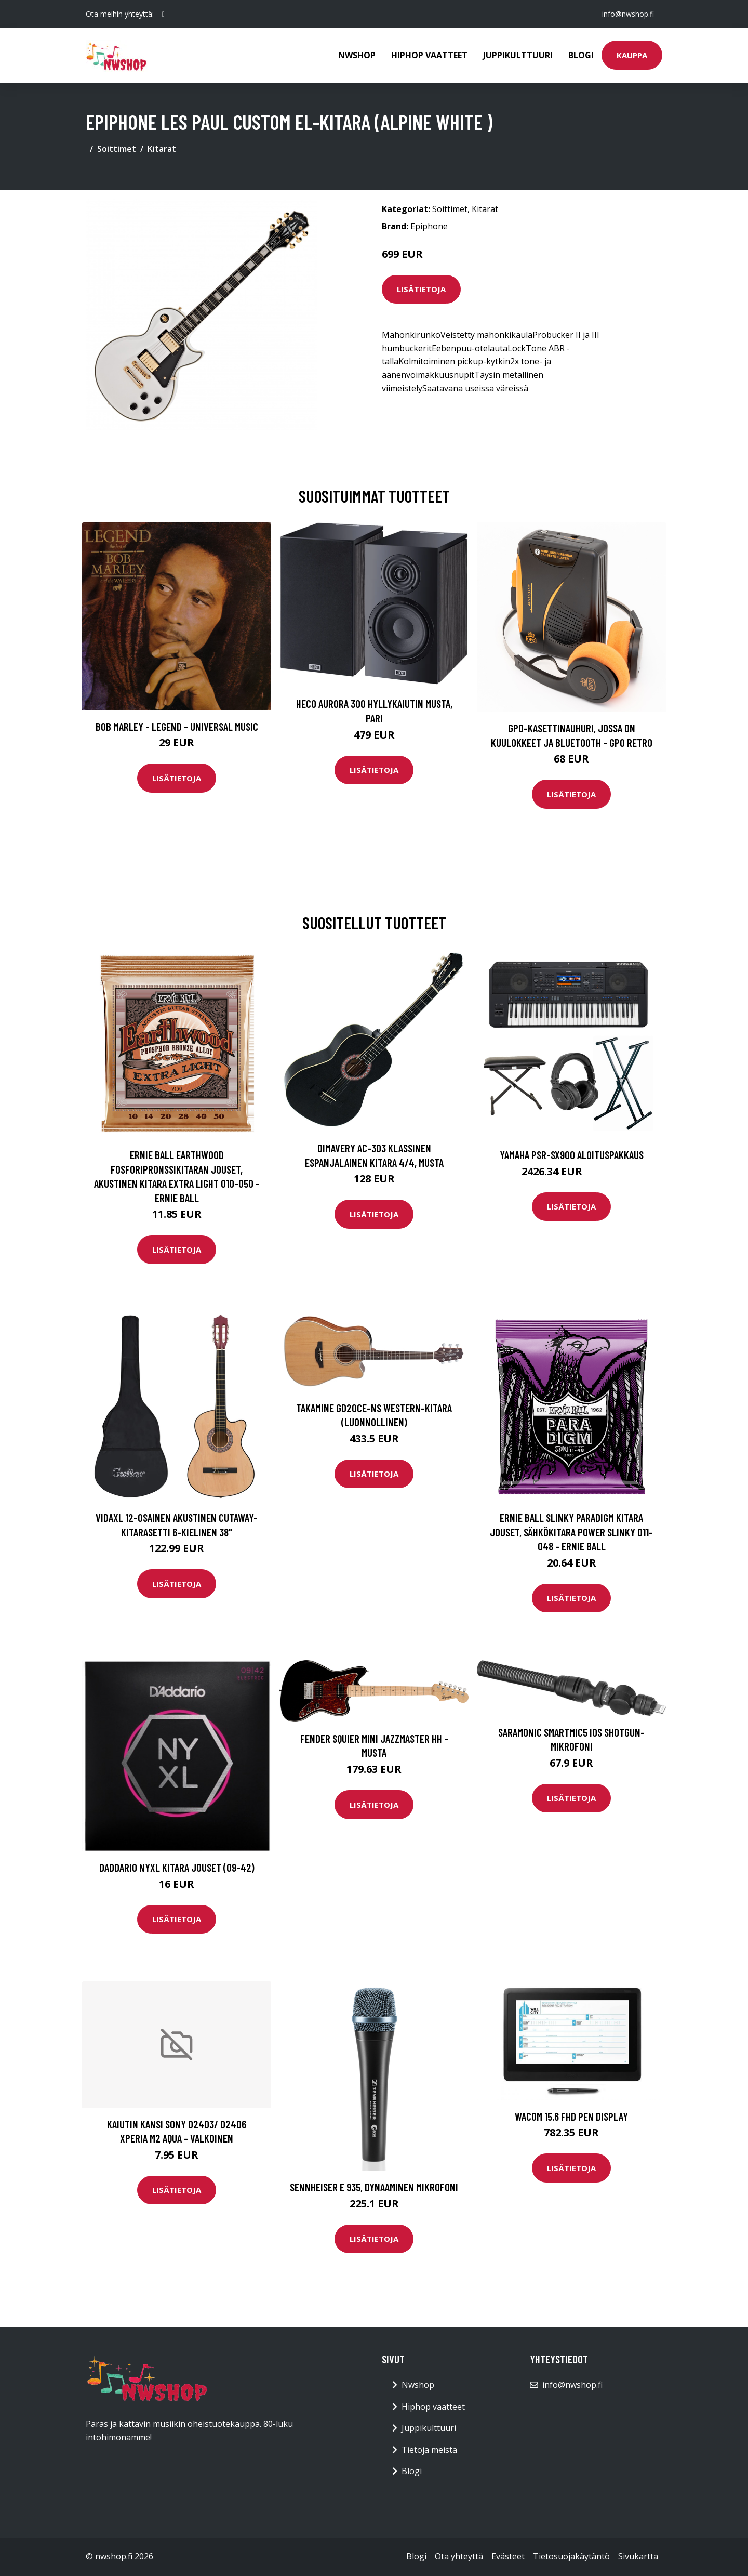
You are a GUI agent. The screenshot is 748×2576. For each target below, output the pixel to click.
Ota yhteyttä (459, 2556)
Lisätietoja (421, 289)
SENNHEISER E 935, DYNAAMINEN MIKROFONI (374, 2186)
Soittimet (116, 148)
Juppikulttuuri (518, 55)
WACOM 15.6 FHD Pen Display (571, 2116)
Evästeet (508, 2556)
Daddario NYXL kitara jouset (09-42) (177, 1867)
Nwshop (357, 55)
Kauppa (632, 55)
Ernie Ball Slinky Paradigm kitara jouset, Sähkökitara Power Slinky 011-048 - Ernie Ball (571, 1532)
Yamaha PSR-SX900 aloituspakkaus (572, 1154)
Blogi (581, 55)
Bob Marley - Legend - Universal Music (177, 726)
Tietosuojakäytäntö (571, 2556)
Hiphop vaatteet (429, 55)
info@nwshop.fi (628, 14)
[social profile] (163, 14)
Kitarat (162, 148)
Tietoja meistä (429, 2449)
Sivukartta (638, 2556)
